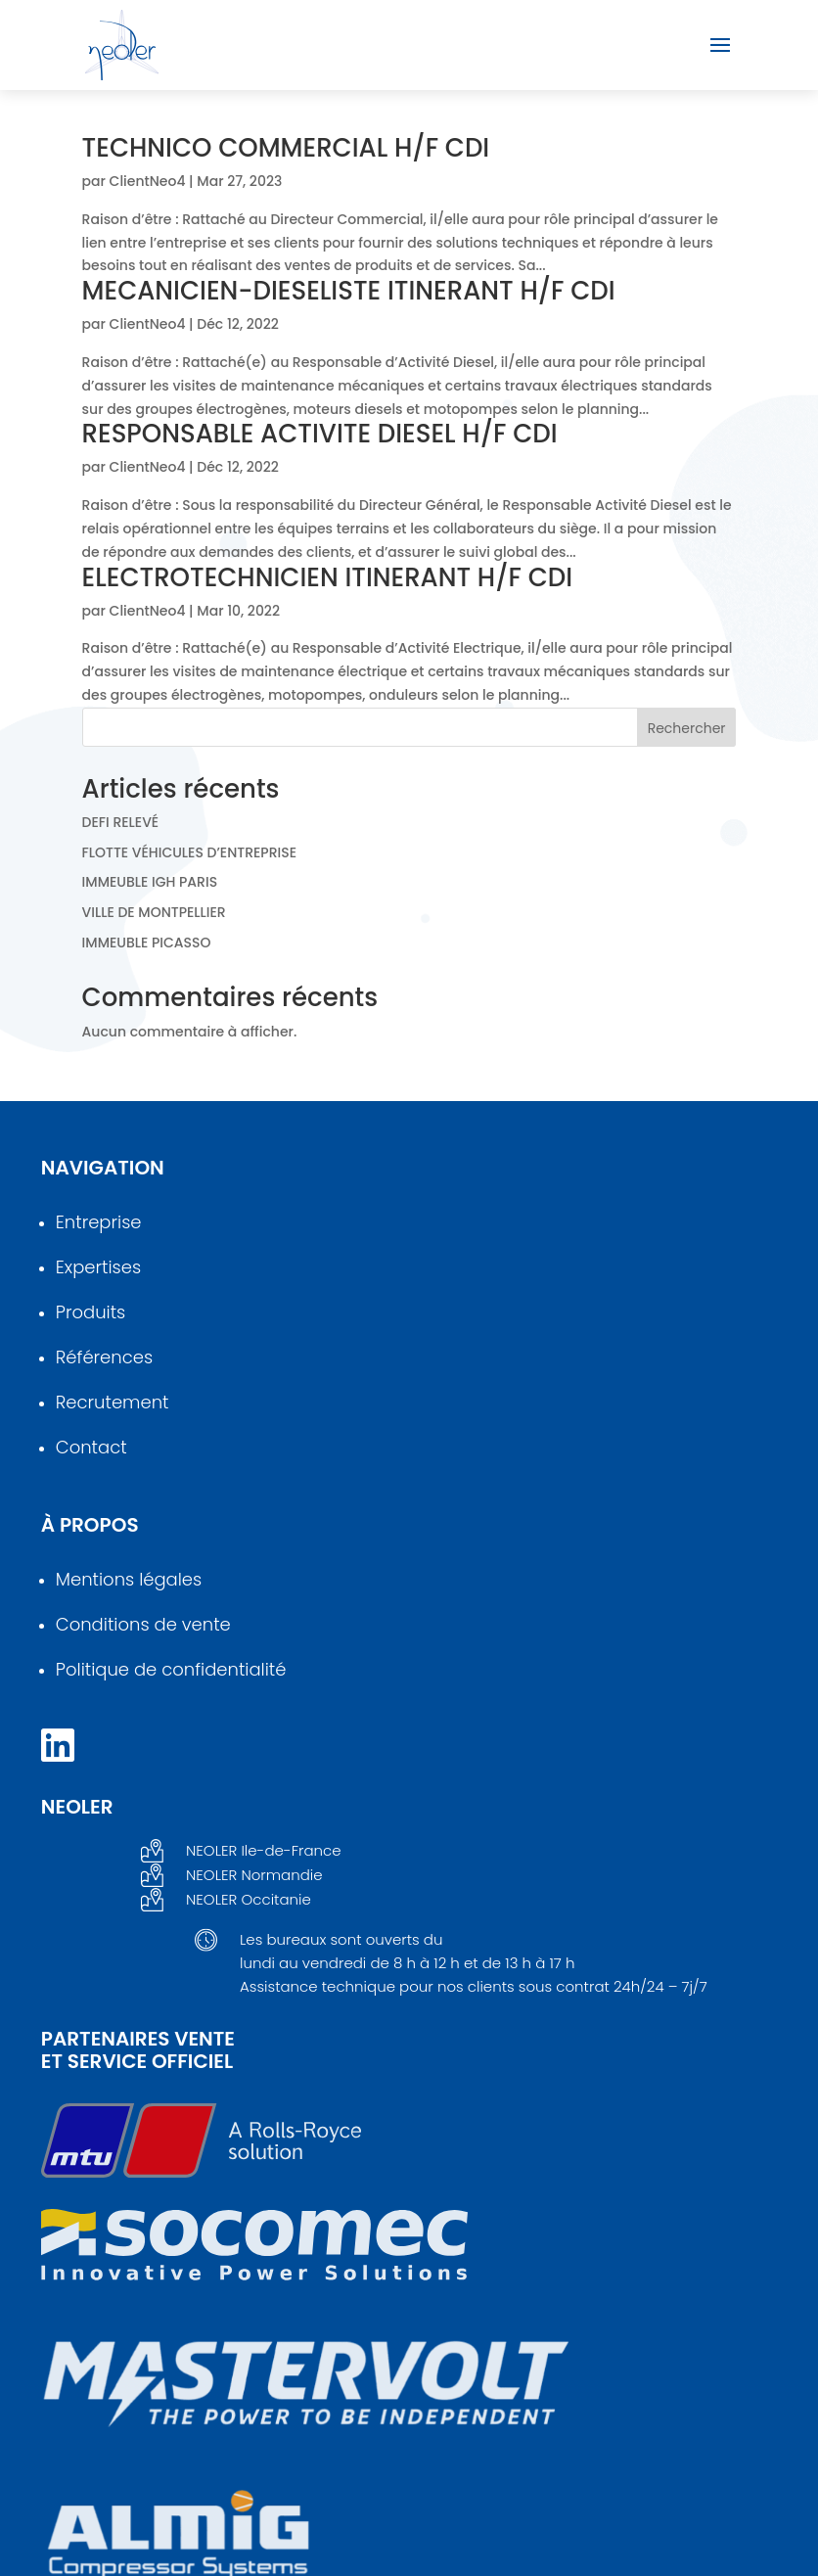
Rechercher (687, 728)
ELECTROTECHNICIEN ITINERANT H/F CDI (327, 577)
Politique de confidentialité (171, 1669)
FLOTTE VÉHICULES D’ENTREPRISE (189, 852)
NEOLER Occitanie (248, 1899)
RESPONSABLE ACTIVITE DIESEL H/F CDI (320, 433)
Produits (90, 1312)
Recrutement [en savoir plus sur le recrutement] (112, 1402)
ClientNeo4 (148, 181)
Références (104, 1357)
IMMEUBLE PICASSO (146, 942)
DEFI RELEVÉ (120, 822)
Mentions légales (129, 1579)
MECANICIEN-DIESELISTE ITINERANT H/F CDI (348, 290)
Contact (91, 1447)
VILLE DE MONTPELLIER (154, 912)
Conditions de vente (143, 1624)
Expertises (98, 1267)
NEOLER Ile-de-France (263, 1850)
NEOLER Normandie (254, 1874)
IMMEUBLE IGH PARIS (150, 882)
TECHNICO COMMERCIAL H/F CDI (286, 147)
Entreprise (99, 1222)
